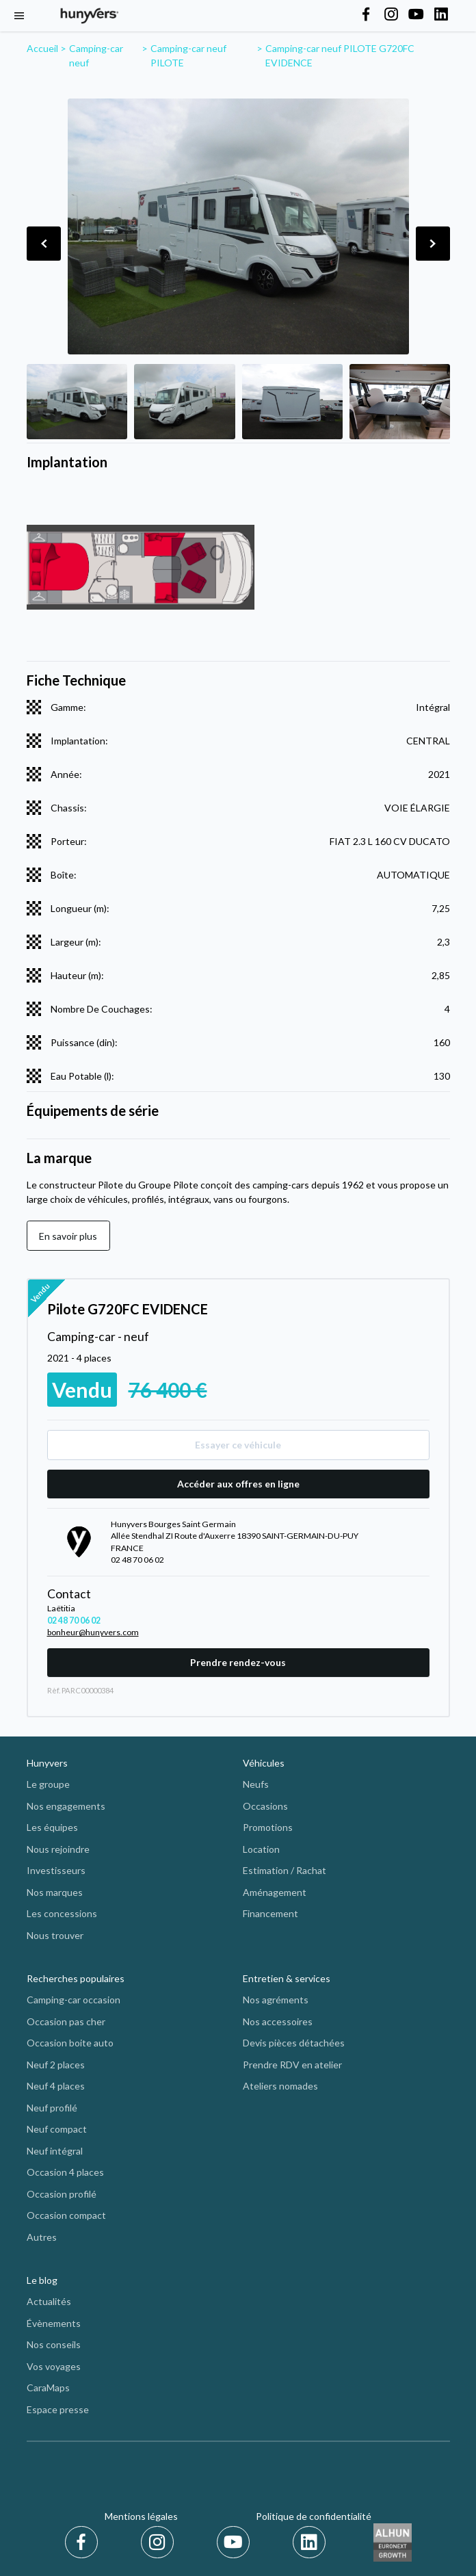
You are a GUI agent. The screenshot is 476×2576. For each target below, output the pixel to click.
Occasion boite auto (70, 2042)
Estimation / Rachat (284, 1870)
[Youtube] (235, 2542)
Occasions (265, 1806)
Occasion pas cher (66, 2021)
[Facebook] (84, 2542)
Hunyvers (47, 1763)
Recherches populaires (75, 1978)
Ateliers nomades (280, 2086)
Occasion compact (66, 2215)
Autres (42, 2237)
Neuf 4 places (56, 2086)
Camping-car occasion (73, 1999)
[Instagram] (159, 2542)
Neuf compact (57, 2129)
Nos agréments (275, 1999)
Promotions (268, 1827)
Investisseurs (56, 1870)
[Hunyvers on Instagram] (391, 15)
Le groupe (48, 1784)
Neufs (256, 1784)
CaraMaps (48, 2387)
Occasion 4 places (65, 2172)
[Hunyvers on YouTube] (416, 15)
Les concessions (62, 1913)
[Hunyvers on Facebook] (366, 15)
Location (261, 1849)
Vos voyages (54, 2366)
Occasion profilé (61, 2194)
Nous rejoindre (58, 1849)
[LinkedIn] (309, 2542)
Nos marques (55, 1892)
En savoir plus (68, 1236)
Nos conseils (54, 2344)
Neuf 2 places (56, 2064)
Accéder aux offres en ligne (238, 1483)
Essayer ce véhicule (238, 1444)
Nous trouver (55, 1935)
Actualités (49, 2301)
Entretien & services (286, 1978)
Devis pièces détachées (294, 2042)
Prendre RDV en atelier (292, 2064)
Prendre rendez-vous (238, 1662)
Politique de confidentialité (313, 2516)
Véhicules (264, 1763)
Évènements (54, 2323)
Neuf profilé (52, 2107)
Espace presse (58, 2409)
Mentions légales (141, 2516)
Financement (270, 1913)
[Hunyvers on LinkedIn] (441, 15)
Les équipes (52, 1827)
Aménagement (274, 1892)
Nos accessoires (278, 2021)
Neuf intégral (55, 2151)
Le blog (42, 2280)
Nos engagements (66, 1806)
